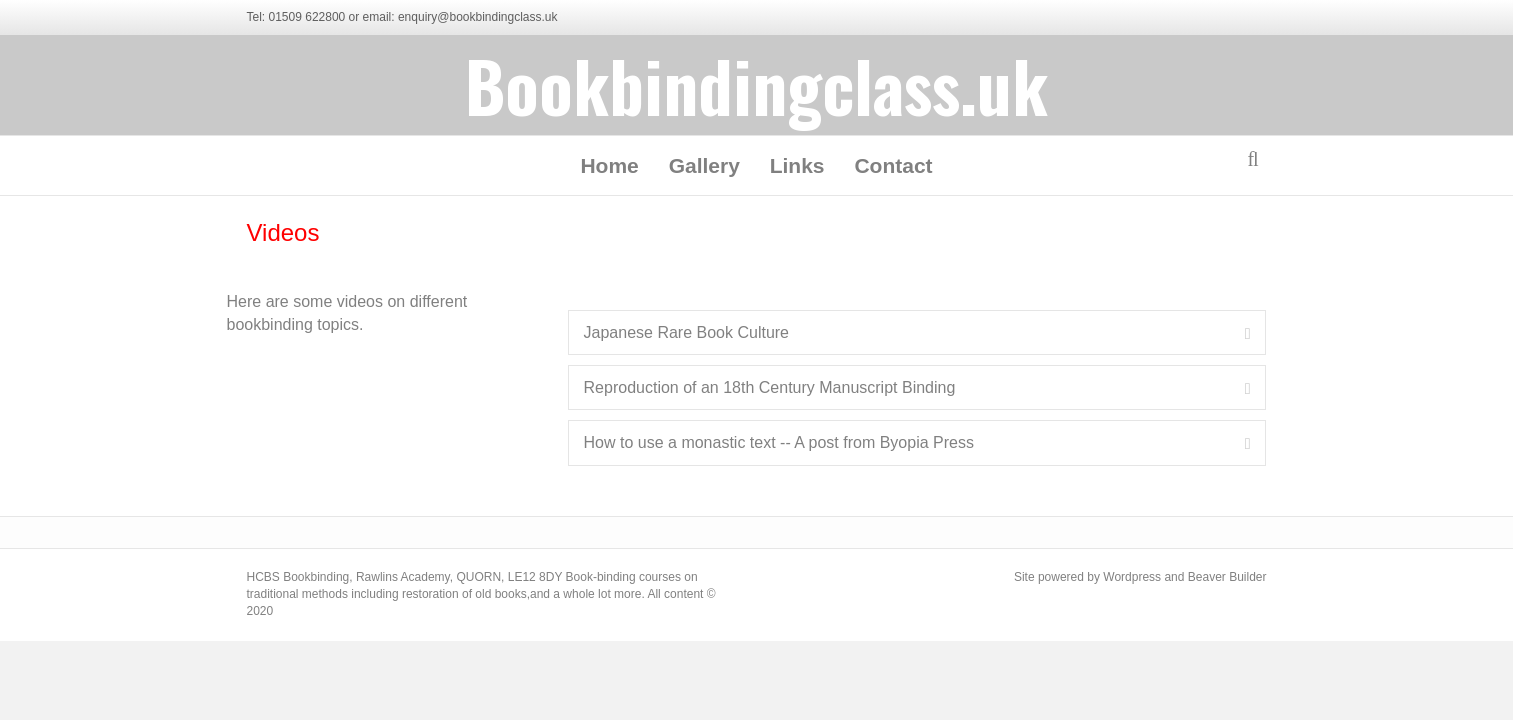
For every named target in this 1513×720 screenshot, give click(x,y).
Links (797, 165)
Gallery (704, 165)
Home (609, 165)
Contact (893, 165)
